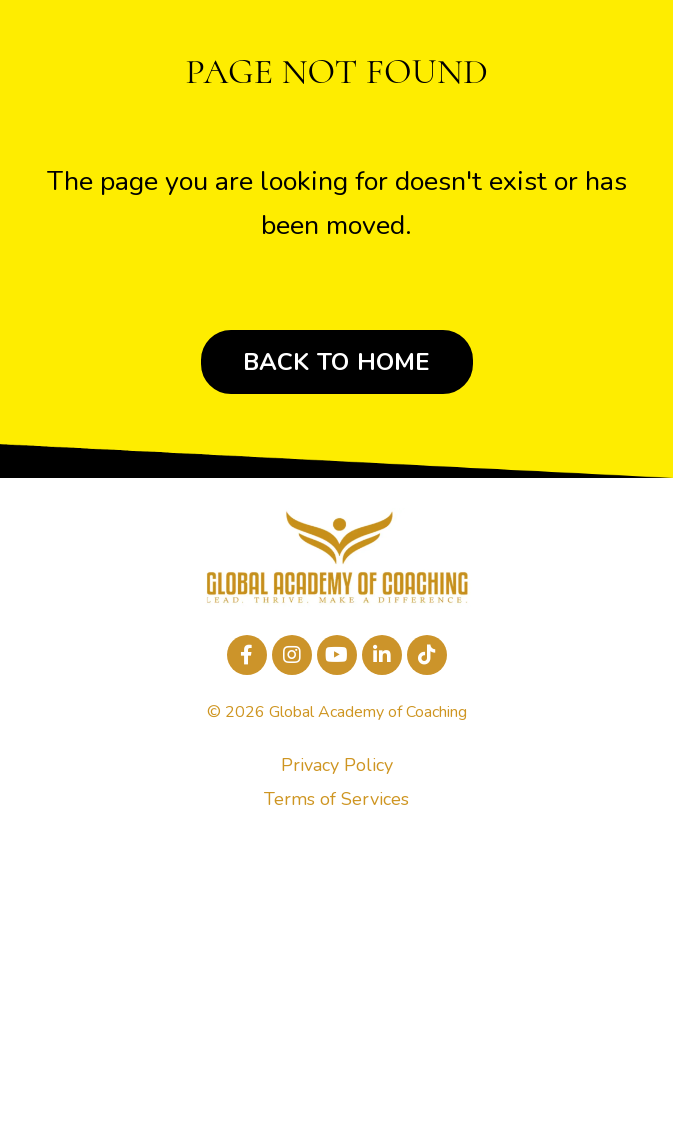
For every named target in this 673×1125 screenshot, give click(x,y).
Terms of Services (336, 799)
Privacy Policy (337, 765)
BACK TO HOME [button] (337, 362)
